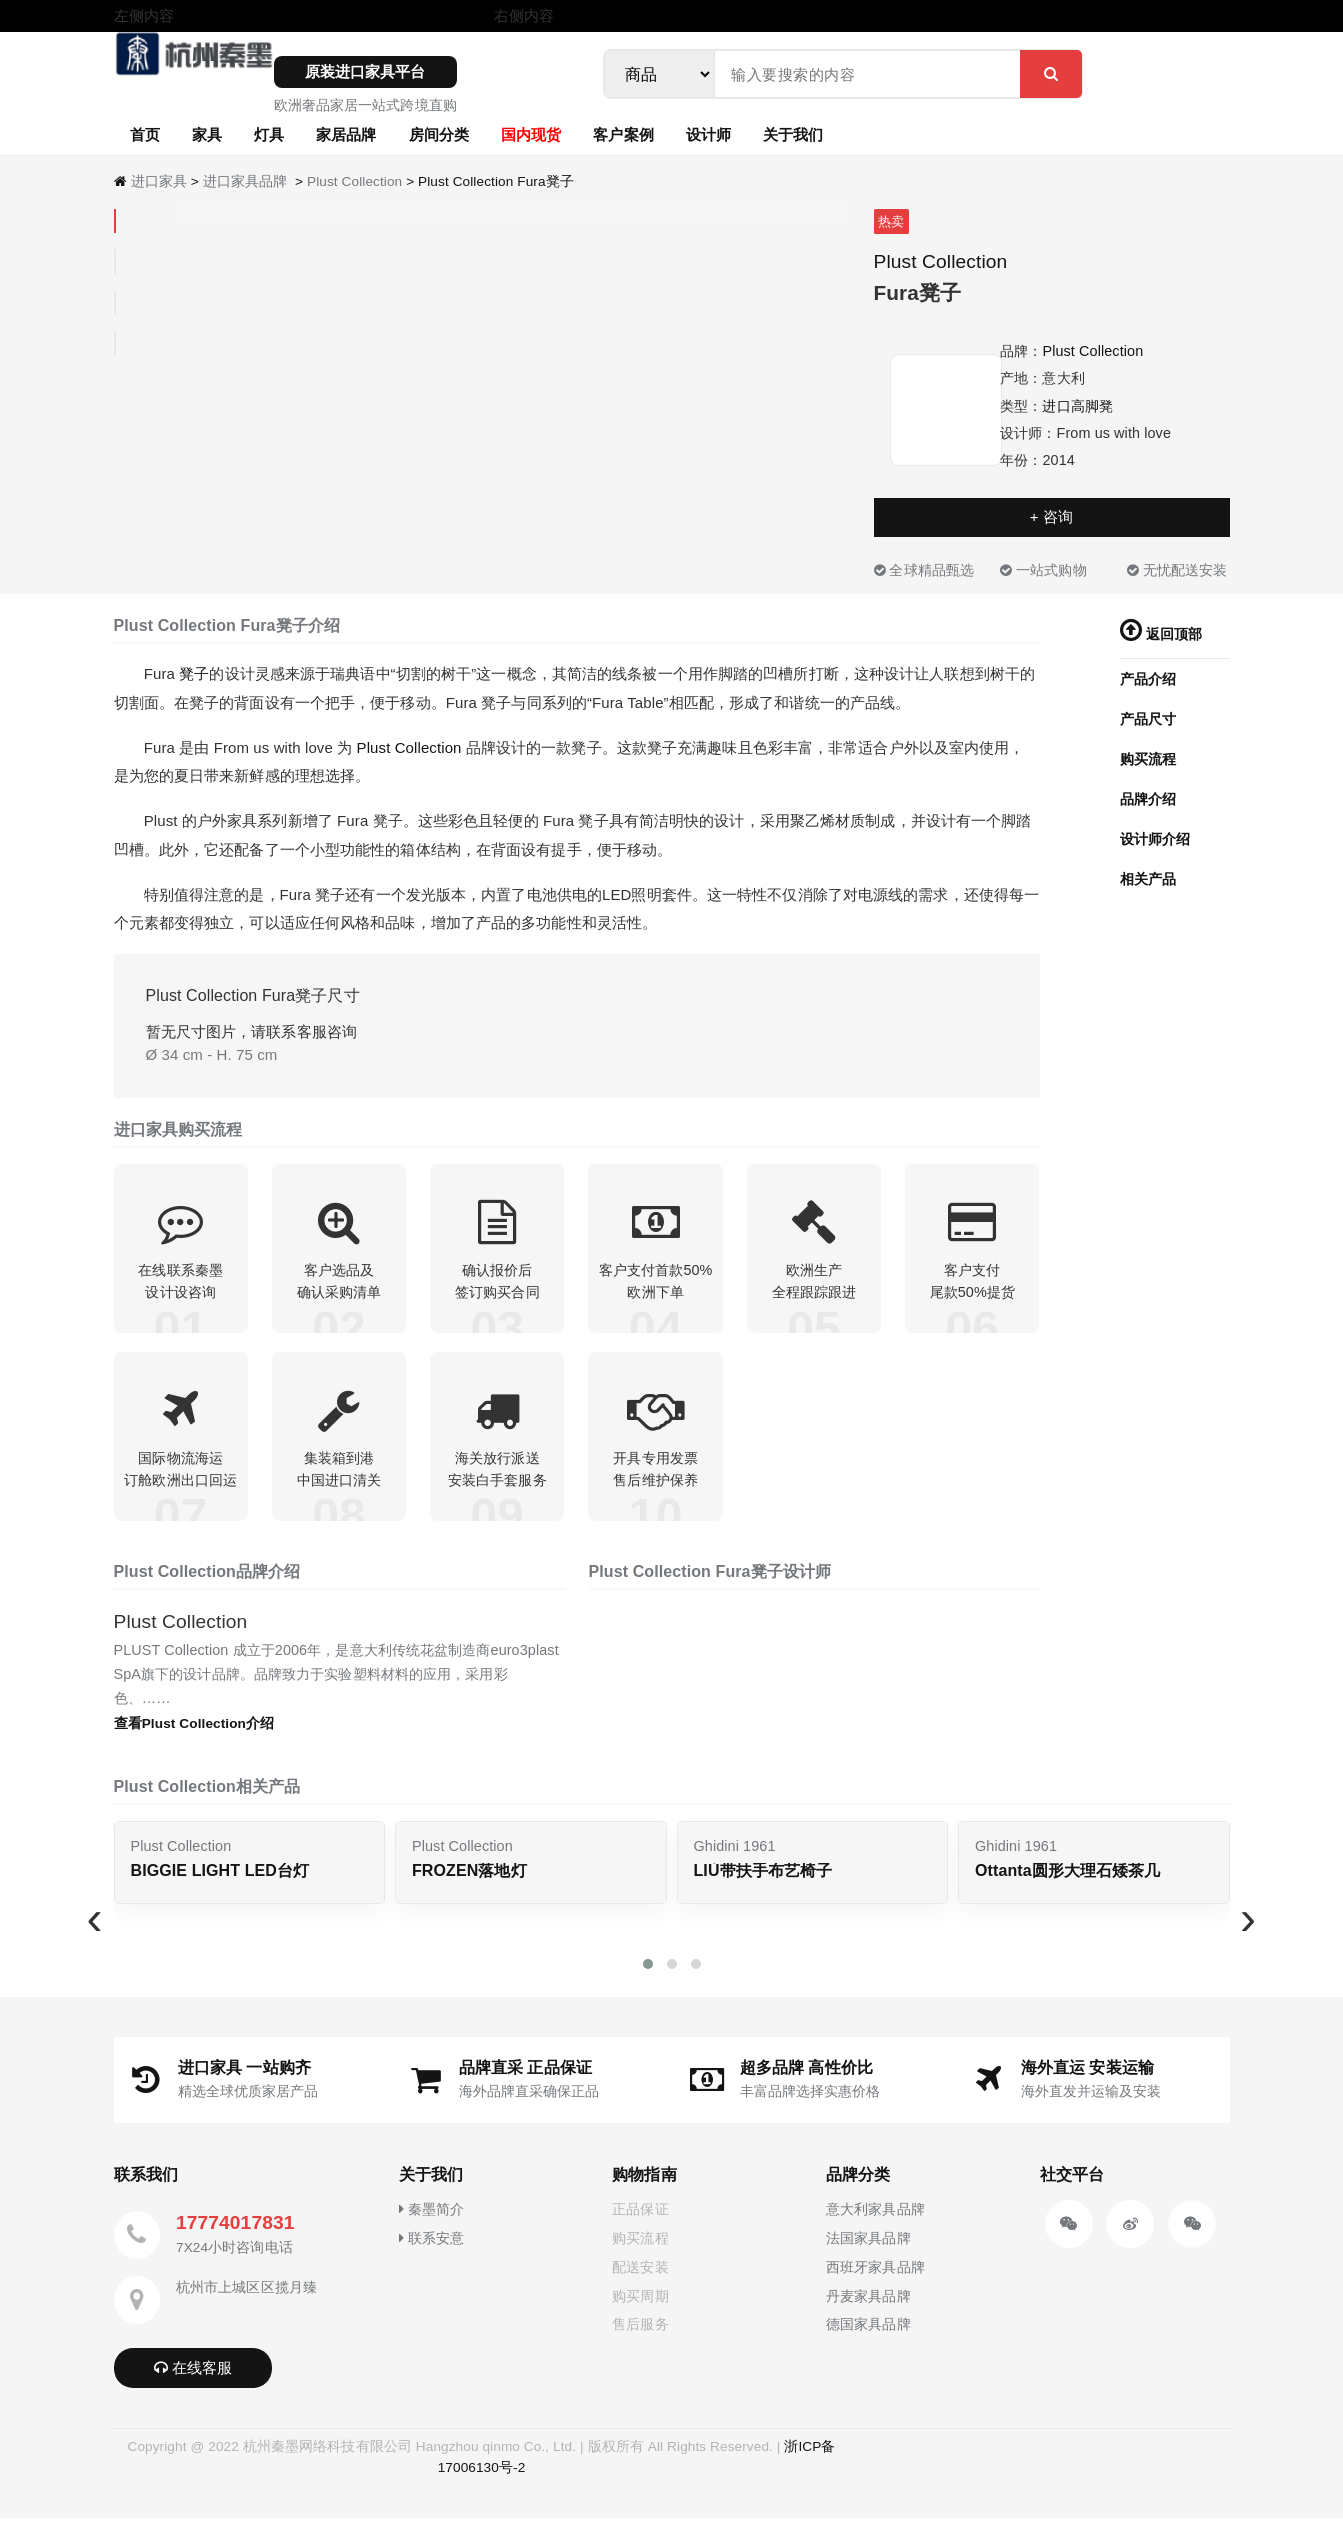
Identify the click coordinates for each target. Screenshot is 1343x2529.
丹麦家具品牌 (868, 2307)
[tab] (115, 221)
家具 (207, 134)
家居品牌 (346, 134)
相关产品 (1148, 879)
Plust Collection (354, 181)
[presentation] (95, 1929)
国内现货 (531, 134)
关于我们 (793, 134)
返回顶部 (1161, 634)
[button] (648, 1976)
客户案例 (623, 134)
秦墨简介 (432, 2221)
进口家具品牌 (245, 181)
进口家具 (159, 181)
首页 (145, 134)
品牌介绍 (1148, 799)
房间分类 (439, 134)
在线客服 (193, 2379)
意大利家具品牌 (875, 2221)
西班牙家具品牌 (875, 2278)
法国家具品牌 (868, 2249)
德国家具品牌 (868, 2336)
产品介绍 (1148, 679)
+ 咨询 (1051, 516)
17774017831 (235, 2234)
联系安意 (432, 2249)
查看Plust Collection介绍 (194, 1735)
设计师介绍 (1155, 839)
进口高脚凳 (1077, 406)
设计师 (708, 134)
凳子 (194, 673)
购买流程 (1148, 759)
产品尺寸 (1148, 719)
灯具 (269, 134)
